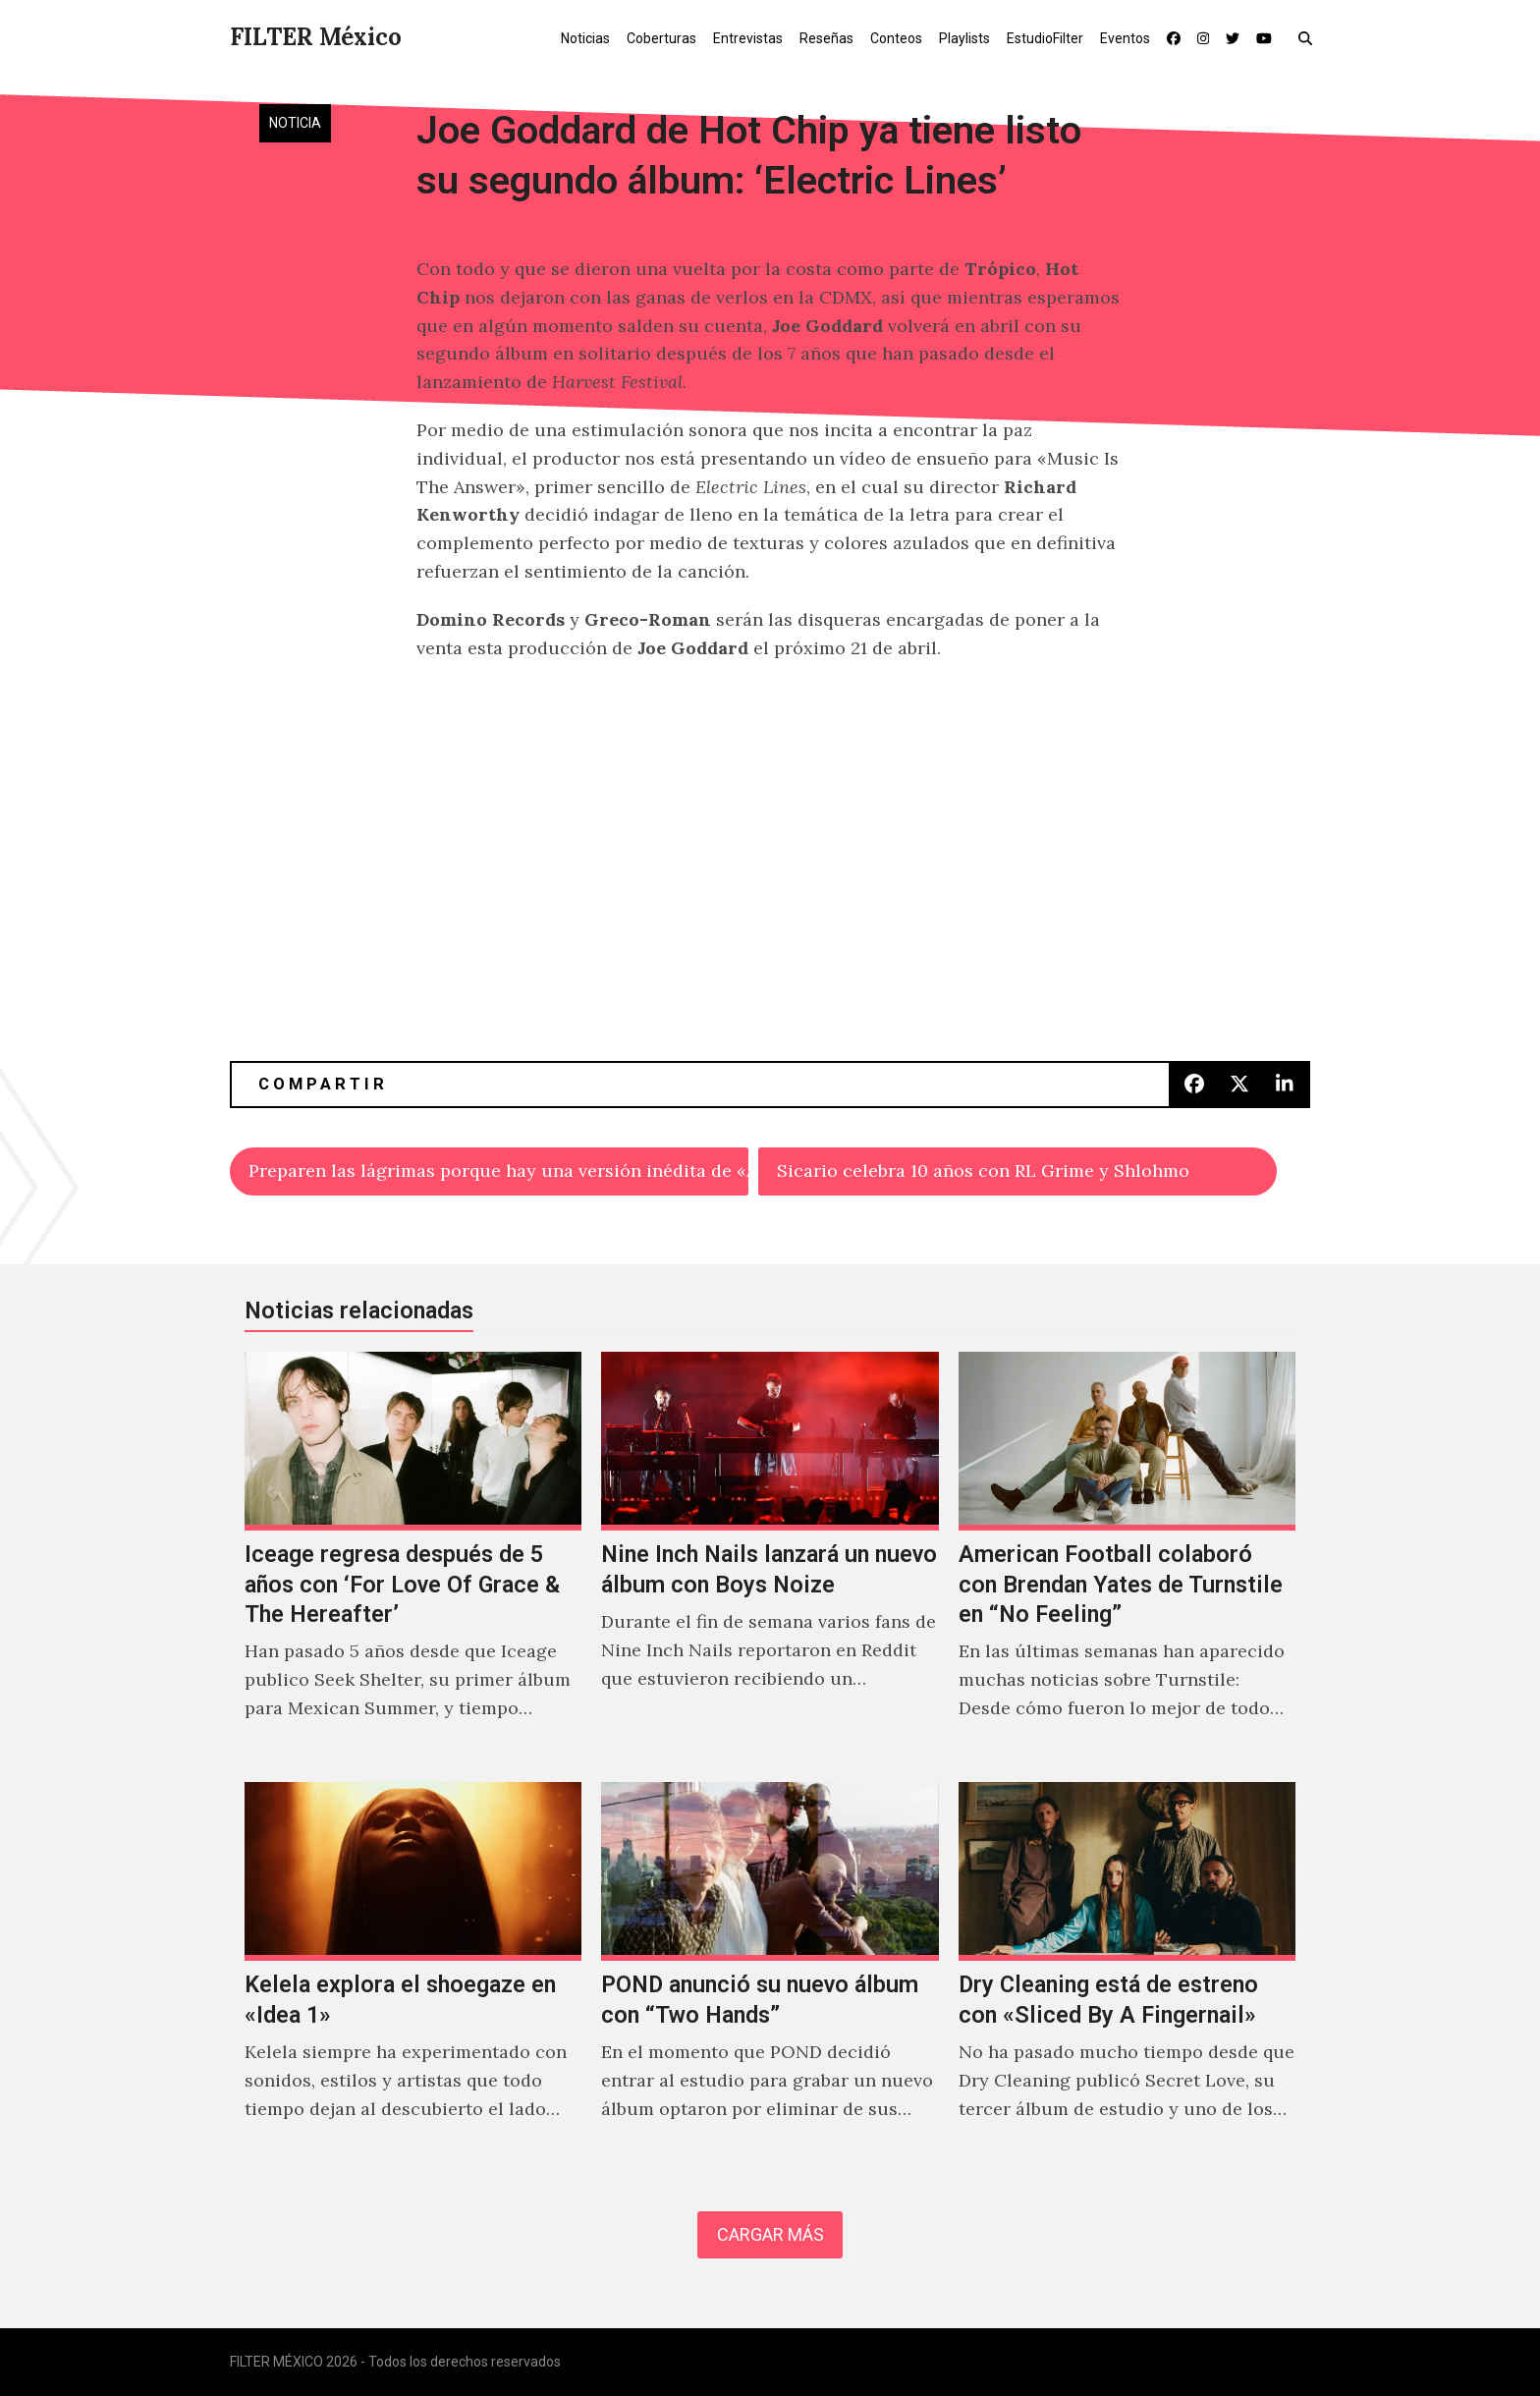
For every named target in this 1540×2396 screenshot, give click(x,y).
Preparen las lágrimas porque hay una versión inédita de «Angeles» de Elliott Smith (498, 1170)
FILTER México (316, 37)
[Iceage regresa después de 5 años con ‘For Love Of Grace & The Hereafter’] (413, 1557)
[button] (1309, 37)
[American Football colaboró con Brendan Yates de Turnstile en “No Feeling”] (1127, 1557)
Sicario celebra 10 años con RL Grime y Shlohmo (983, 1170)
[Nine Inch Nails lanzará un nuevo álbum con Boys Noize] (769, 1557)
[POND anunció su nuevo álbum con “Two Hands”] (769, 1972)
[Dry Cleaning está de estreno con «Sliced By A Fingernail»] (1127, 1972)
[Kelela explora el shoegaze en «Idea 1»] (413, 1972)
